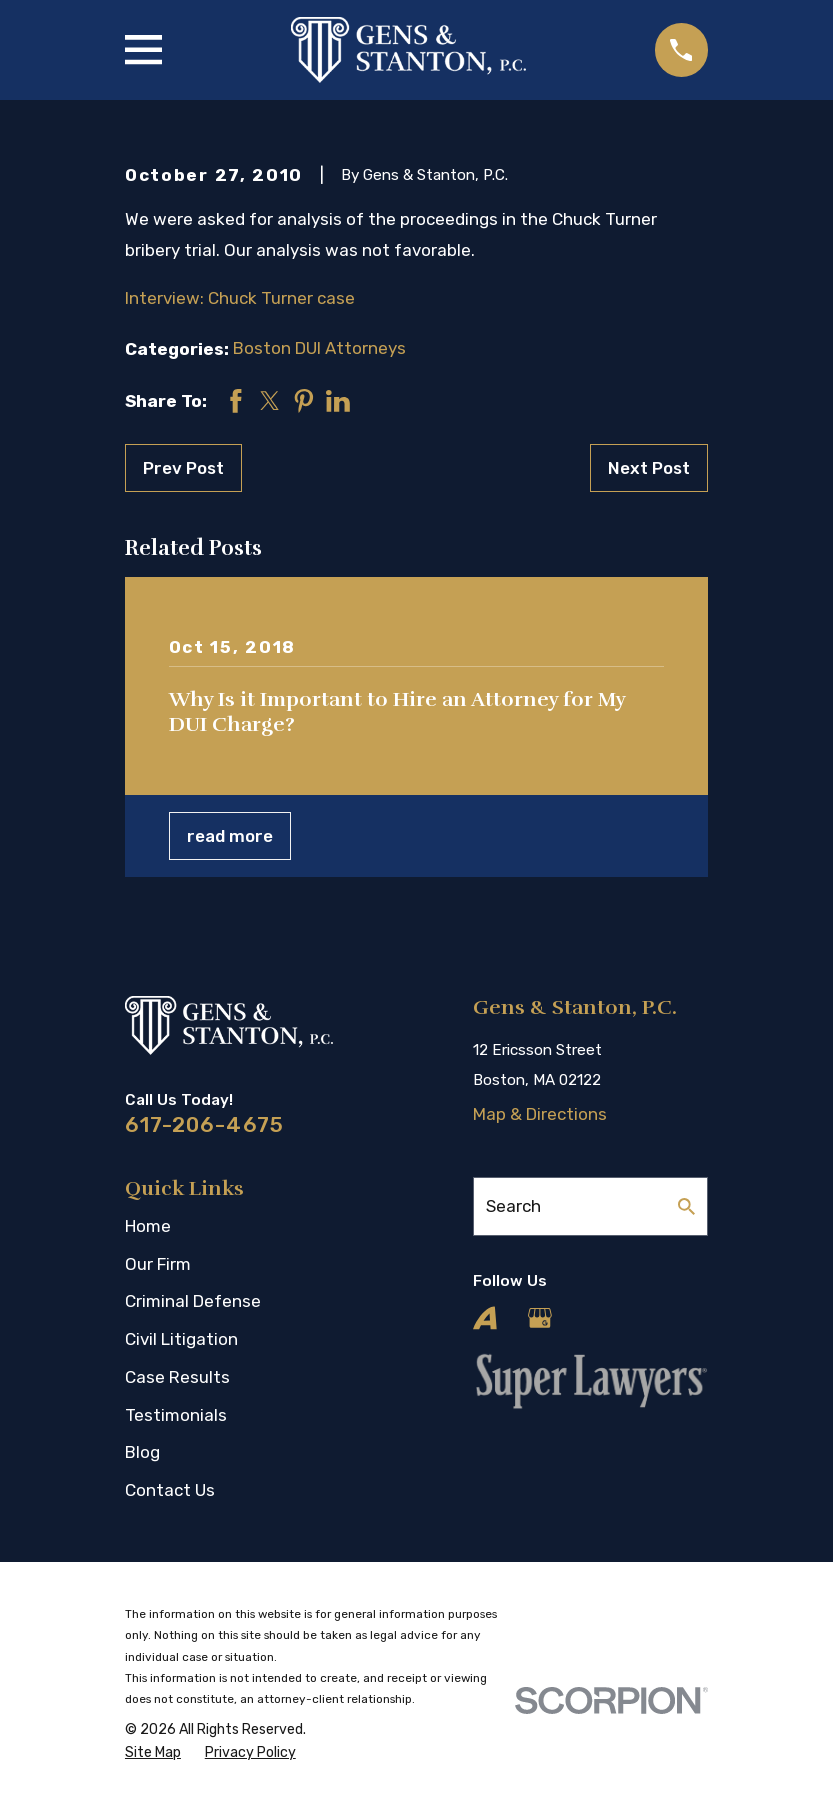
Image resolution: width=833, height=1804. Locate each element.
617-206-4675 (204, 1124)
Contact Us (170, 1490)
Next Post (649, 468)
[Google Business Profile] (540, 1318)
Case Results (177, 1377)
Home (148, 1226)
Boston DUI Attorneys (319, 348)
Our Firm (158, 1264)
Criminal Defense (193, 1301)
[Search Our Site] (686, 1206)
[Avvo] (485, 1318)
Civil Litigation (181, 1339)
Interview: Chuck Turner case (240, 298)
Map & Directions (540, 1114)
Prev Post (183, 468)
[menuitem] (153, 1753)
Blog (142, 1452)
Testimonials (176, 1415)
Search (513, 1206)
